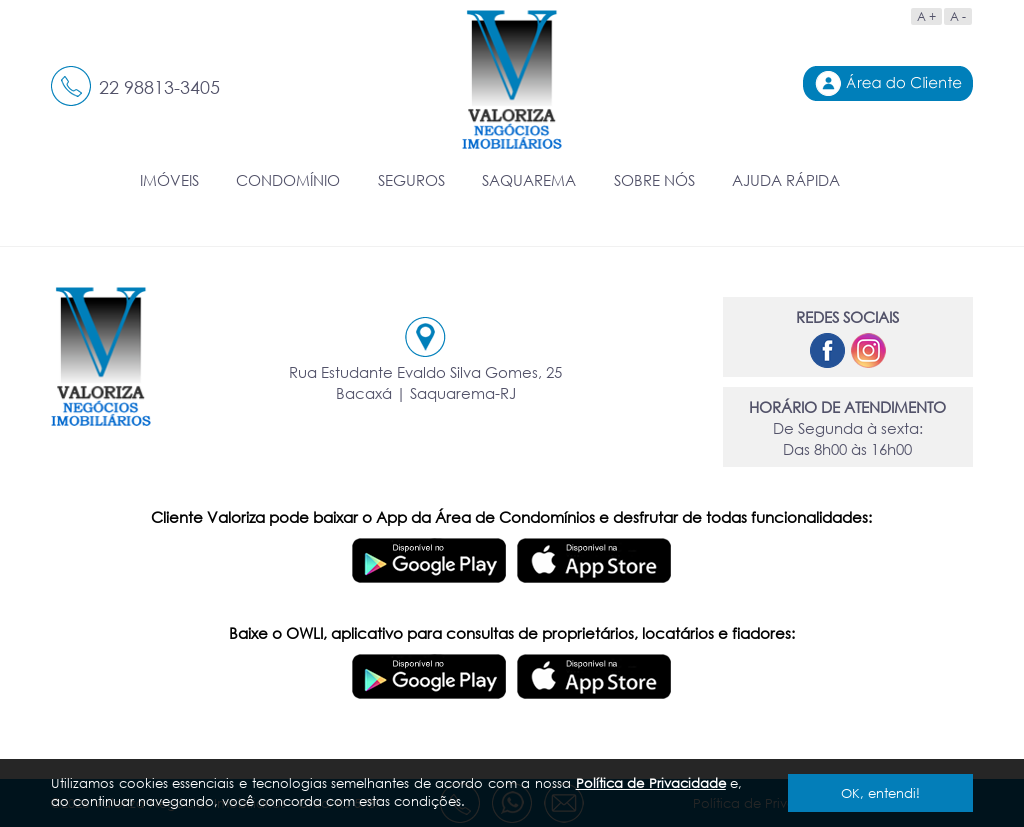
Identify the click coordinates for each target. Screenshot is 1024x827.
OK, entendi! (880, 793)
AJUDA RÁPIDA (786, 180)
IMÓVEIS (169, 180)
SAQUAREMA (529, 180)
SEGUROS (411, 180)
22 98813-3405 (159, 87)
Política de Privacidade (651, 783)
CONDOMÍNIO (288, 180)
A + (926, 16)
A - (958, 16)
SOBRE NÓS (654, 180)
